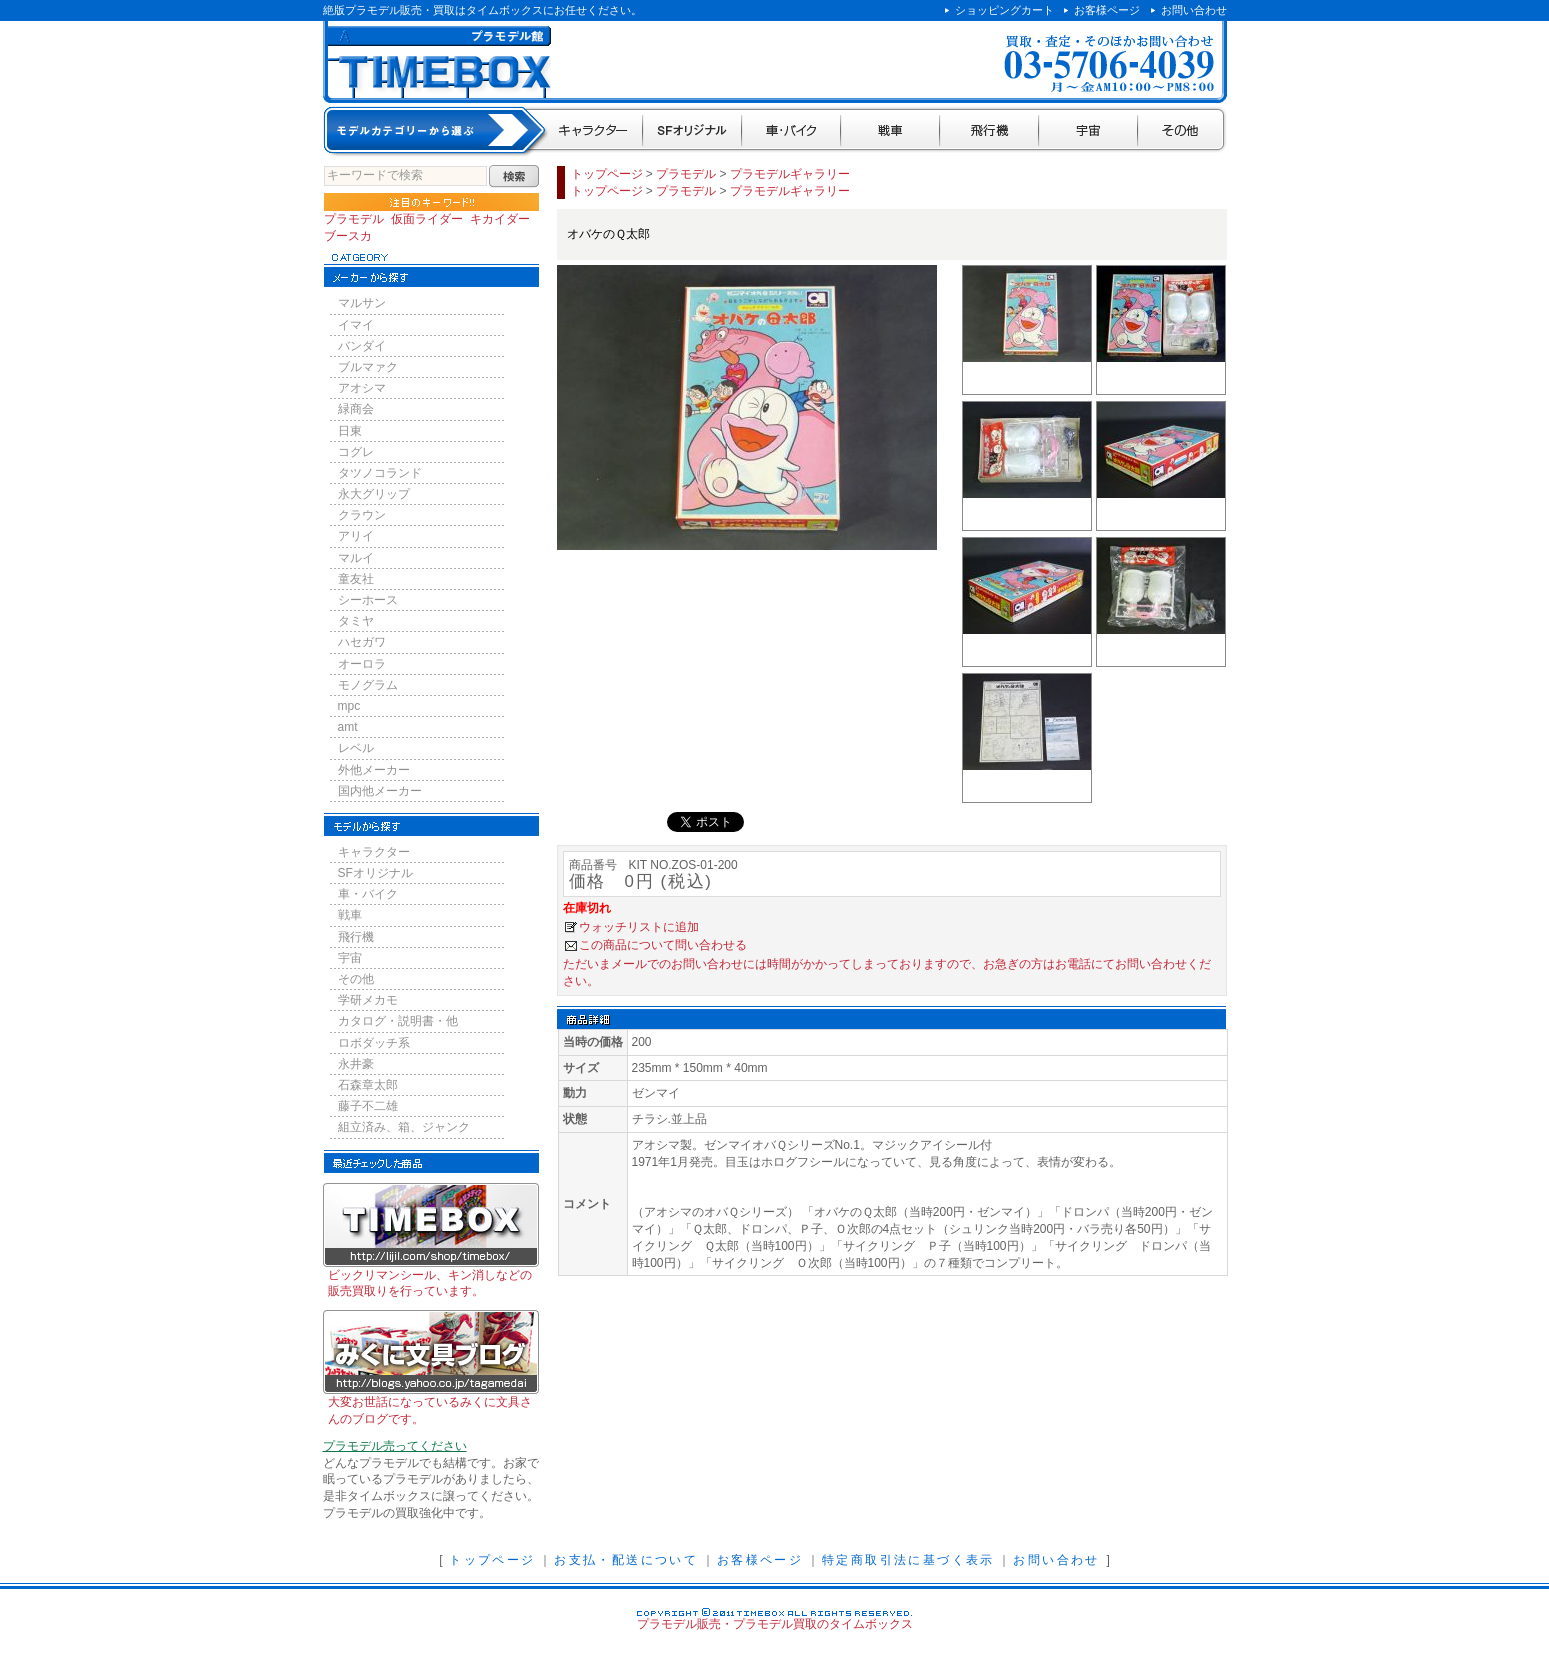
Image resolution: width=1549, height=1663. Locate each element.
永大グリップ (374, 494)
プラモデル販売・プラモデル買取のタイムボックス (775, 1624)
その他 (1182, 131)
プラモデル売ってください (395, 1446)
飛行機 (989, 131)
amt (348, 727)
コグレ (356, 452)
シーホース (368, 600)
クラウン (362, 515)
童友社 (356, 579)
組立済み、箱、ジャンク (404, 1127)
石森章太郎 (368, 1085)
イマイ (356, 325)
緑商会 (356, 409)
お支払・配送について (626, 1560)
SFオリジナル (692, 131)
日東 (350, 431)
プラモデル (354, 219)
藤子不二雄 (368, 1106)
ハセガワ (362, 642)
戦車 (890, 131)
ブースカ (348, 236)
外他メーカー (374, 770)
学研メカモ (368, 1000)
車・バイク (791, 131)
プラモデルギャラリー (790, 174)
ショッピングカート (1004, 10)
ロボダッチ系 (374, 1043)
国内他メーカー (380, 791)
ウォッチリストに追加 (639, 927)
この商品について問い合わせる (663, 945)
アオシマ (362, 388)
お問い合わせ (1194, 10)
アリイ (356, 536)
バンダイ (362, 346)
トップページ (607, 174)
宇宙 (1088, 131)
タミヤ (356, 621)
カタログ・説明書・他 (398, 1021)
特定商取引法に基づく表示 (908, 1560)
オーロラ (362, 664)
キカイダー (500, 219)
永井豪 (356, 1064)
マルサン (362, 303)
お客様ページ (1107, 10)
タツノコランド (380, 473)
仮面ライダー (427, 219)
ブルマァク (368, 367)
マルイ (356, 558)
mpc (349, 706)
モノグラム (368, 685)
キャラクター (594, 131)
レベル (356, 748)
